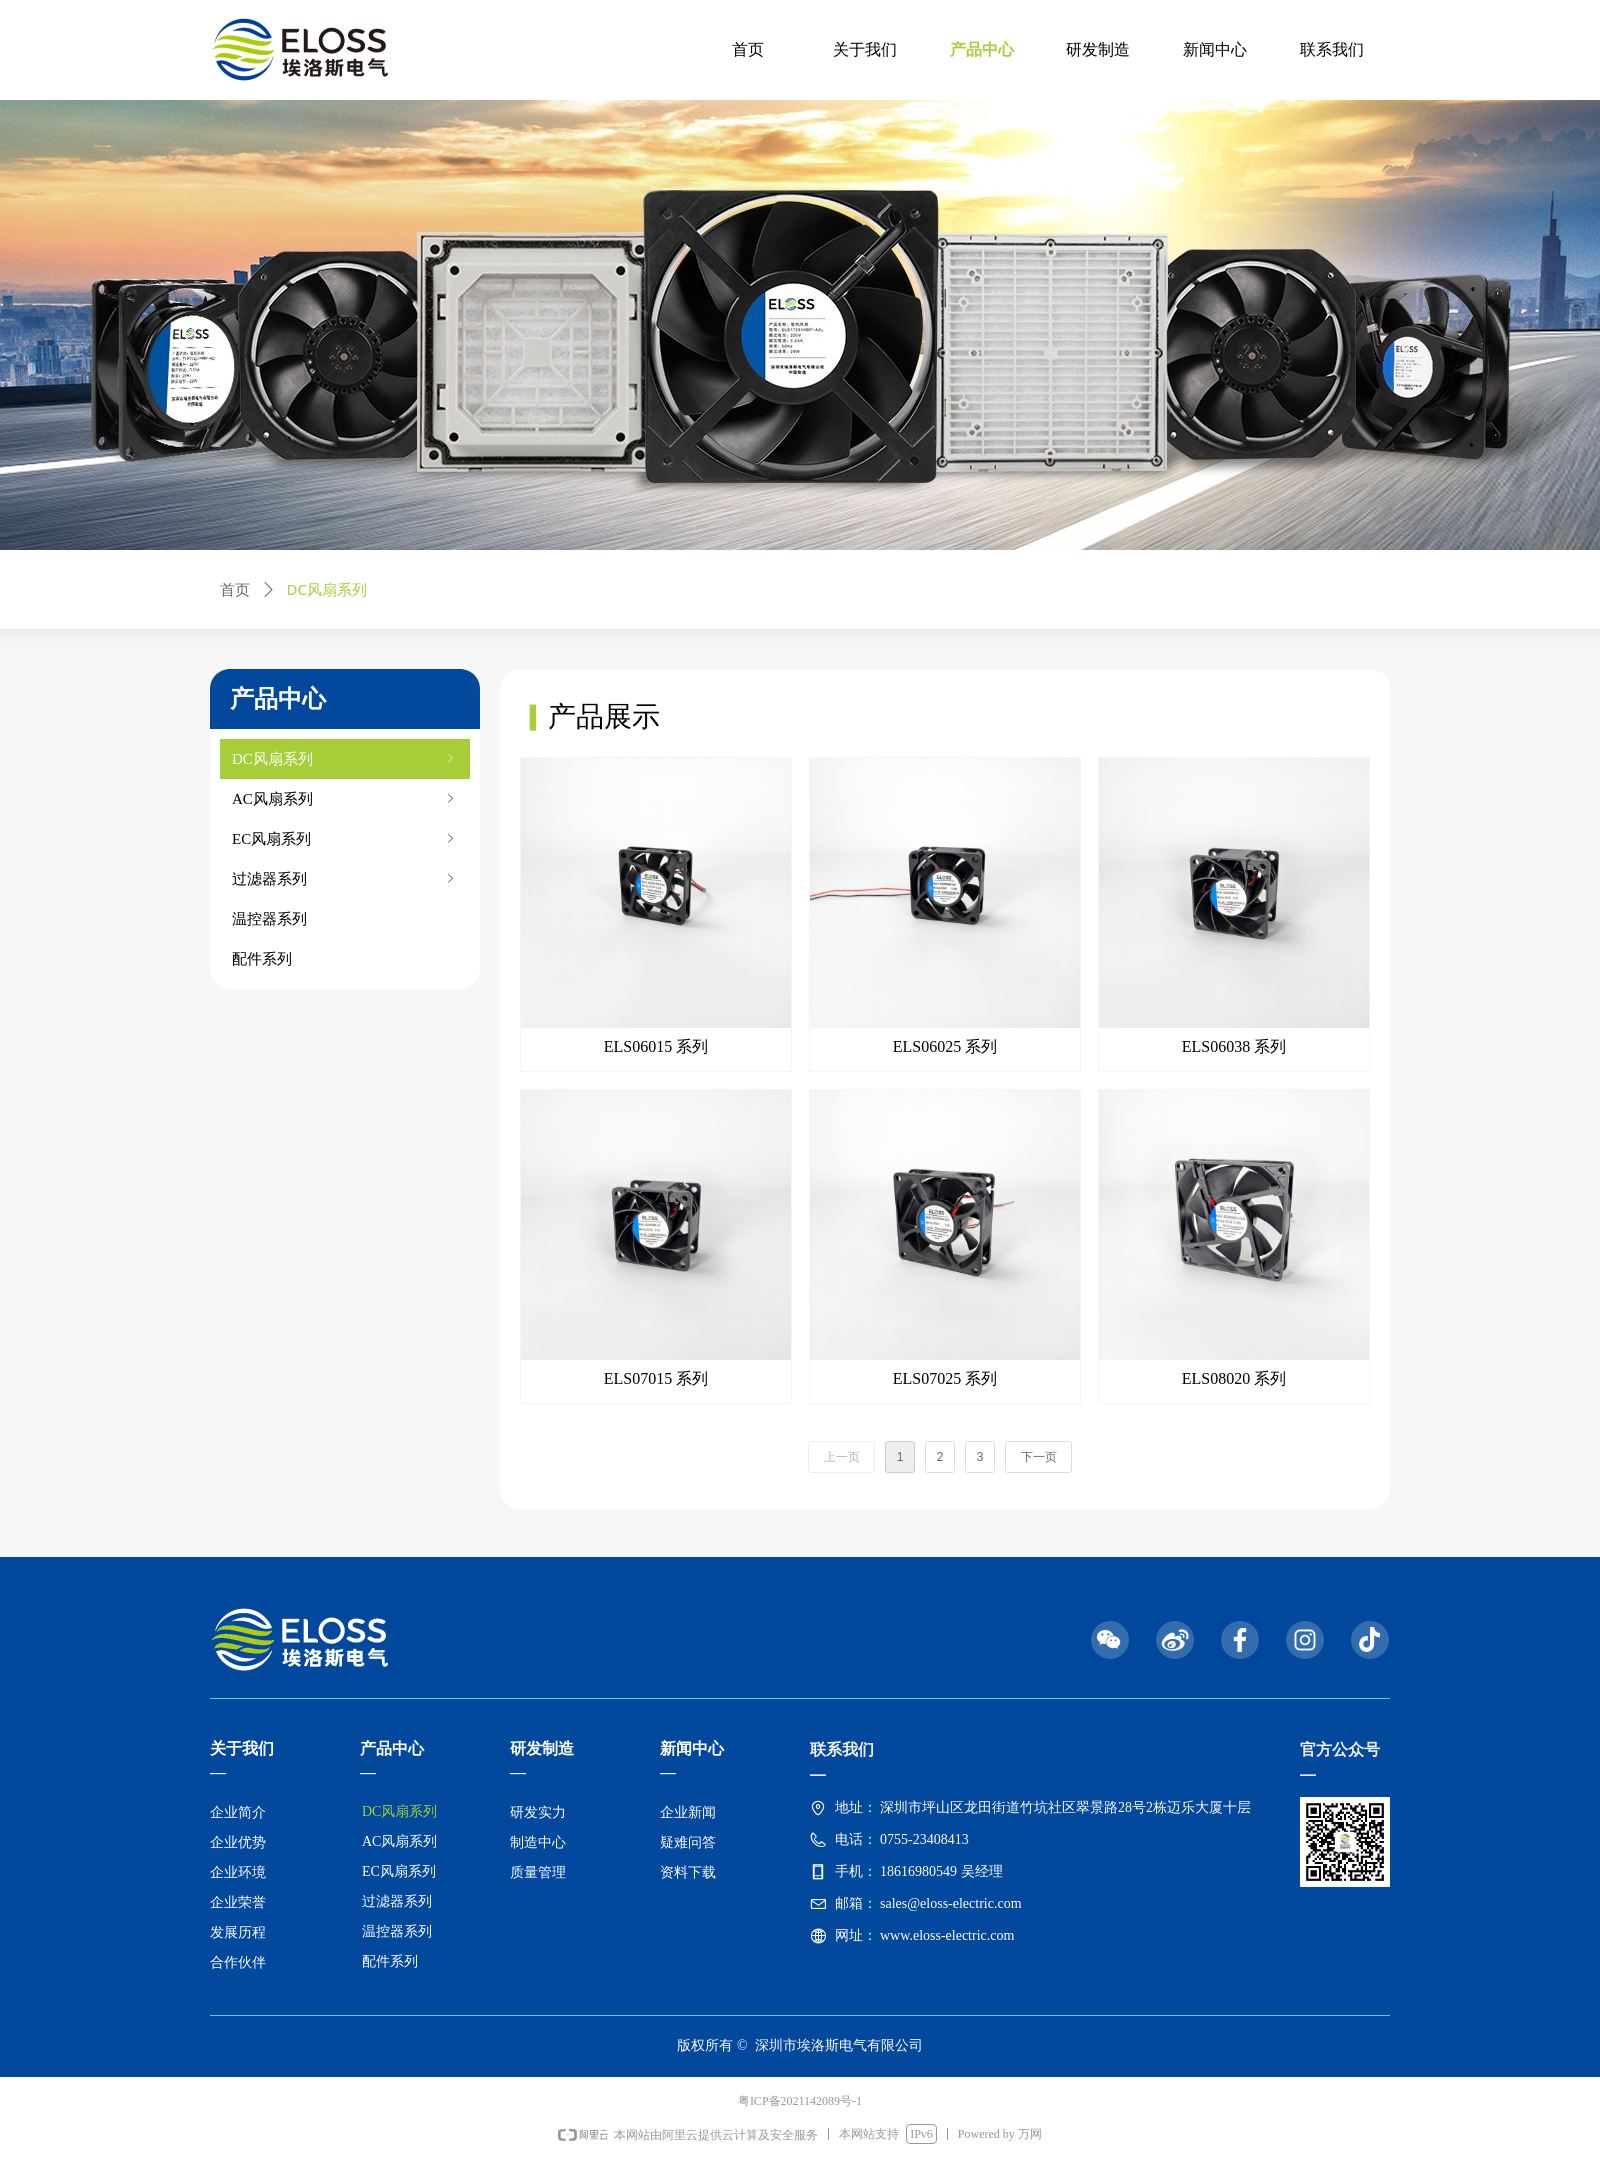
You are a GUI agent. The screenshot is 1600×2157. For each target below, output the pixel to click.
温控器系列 (269, 919)
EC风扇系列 (345, 839)
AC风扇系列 (345, 799)
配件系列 (262, 959)
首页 (235, 590)
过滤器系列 (345, 879)
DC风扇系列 (345, 759)
